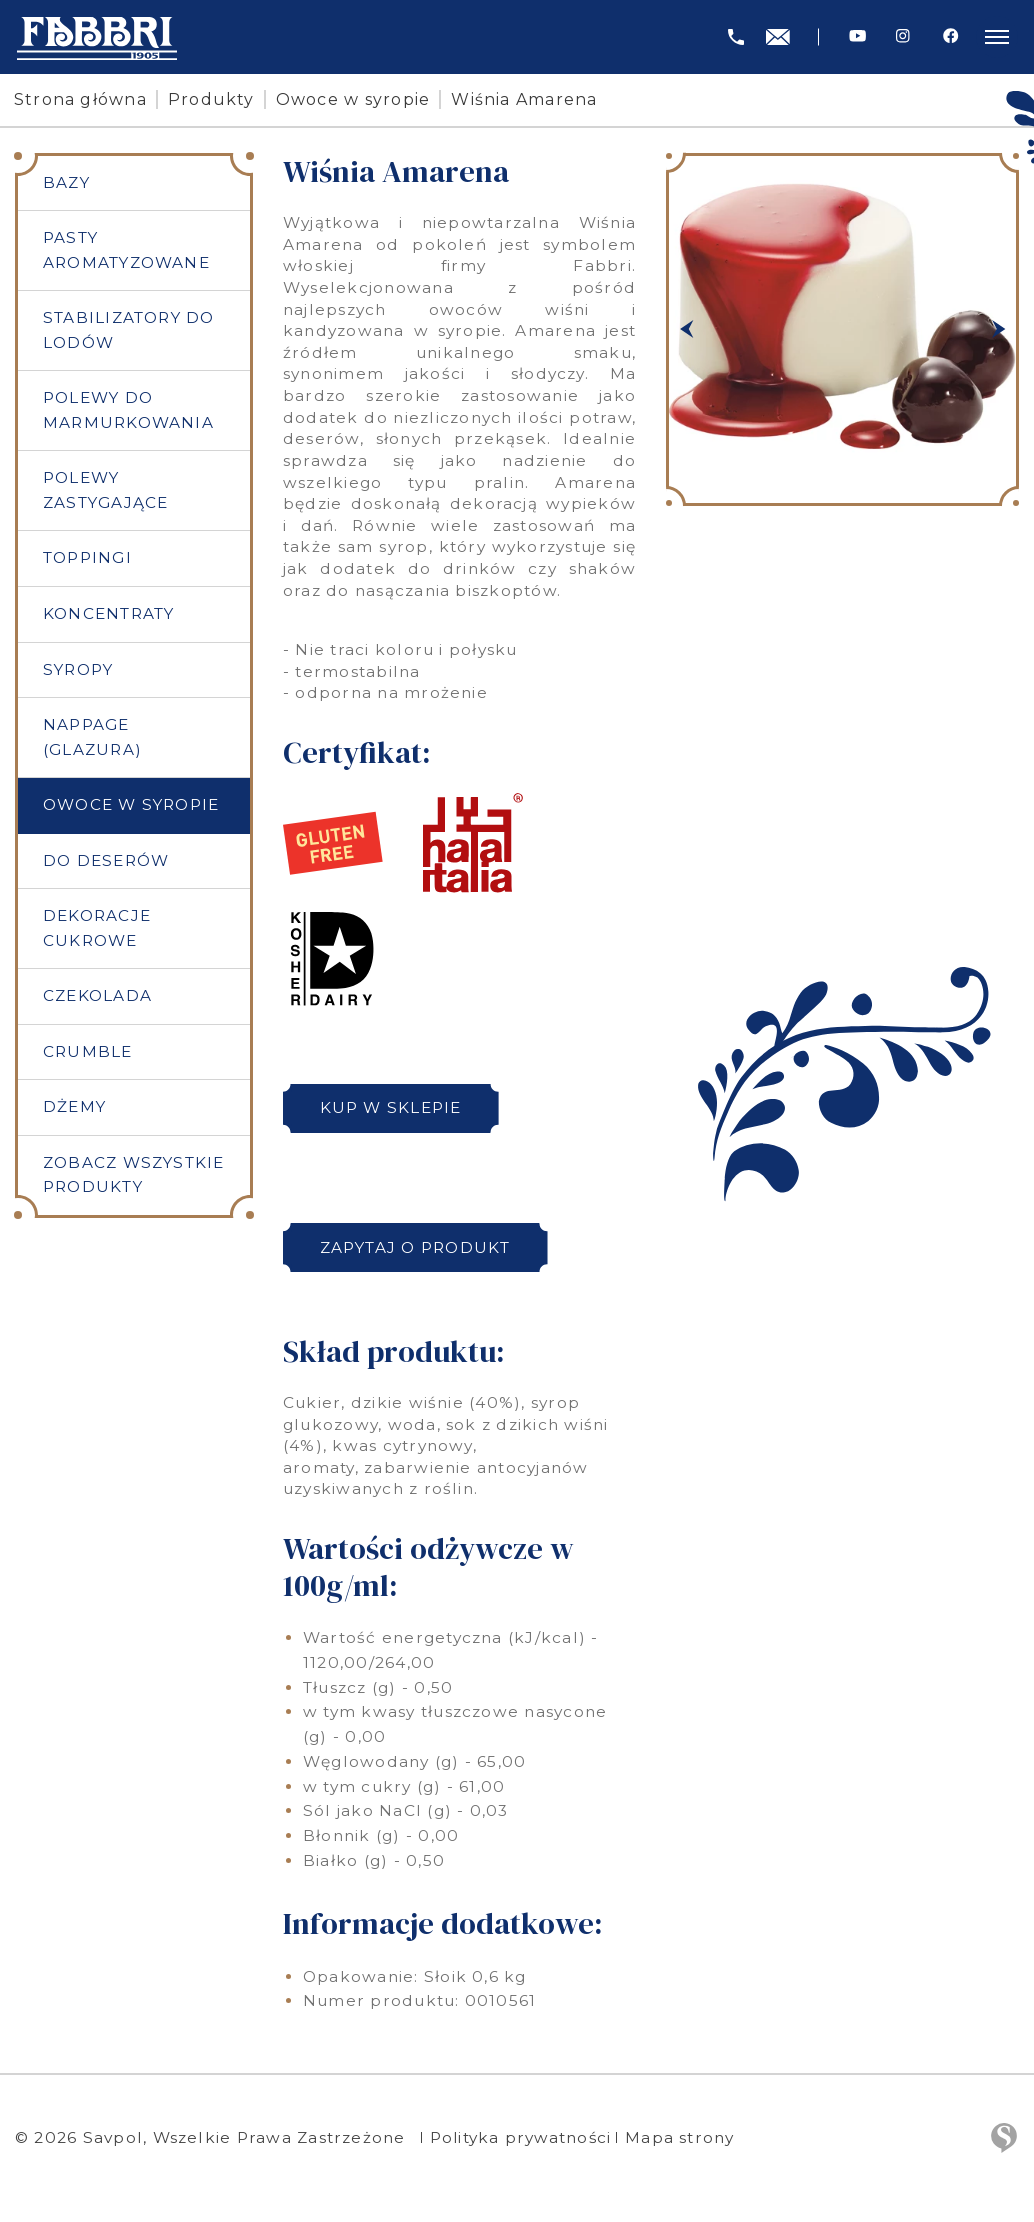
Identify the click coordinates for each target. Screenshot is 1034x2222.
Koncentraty (109, 615)
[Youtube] (857, 36)
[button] (686, 329)
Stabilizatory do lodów (129, 331)
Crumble (88, 1054)
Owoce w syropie (355, 99)
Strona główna (82, 99)
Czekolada (97, 999)
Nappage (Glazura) (92, 739)
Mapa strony (685, 2137)
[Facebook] (950, 36)
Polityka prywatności (522, 2137)
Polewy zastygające (106, 492)
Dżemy (74, 1110)
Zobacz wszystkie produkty (134, 1179)
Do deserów (106, 863)
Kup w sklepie (392, 1107)
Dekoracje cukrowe (97, 931)
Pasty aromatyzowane (126, 251)
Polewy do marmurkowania (128, 411)
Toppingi (87, 559)
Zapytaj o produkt (416, 1247)
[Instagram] (903, 36)
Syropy (78, 671)
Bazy (66, 182)
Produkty (213, 99)
